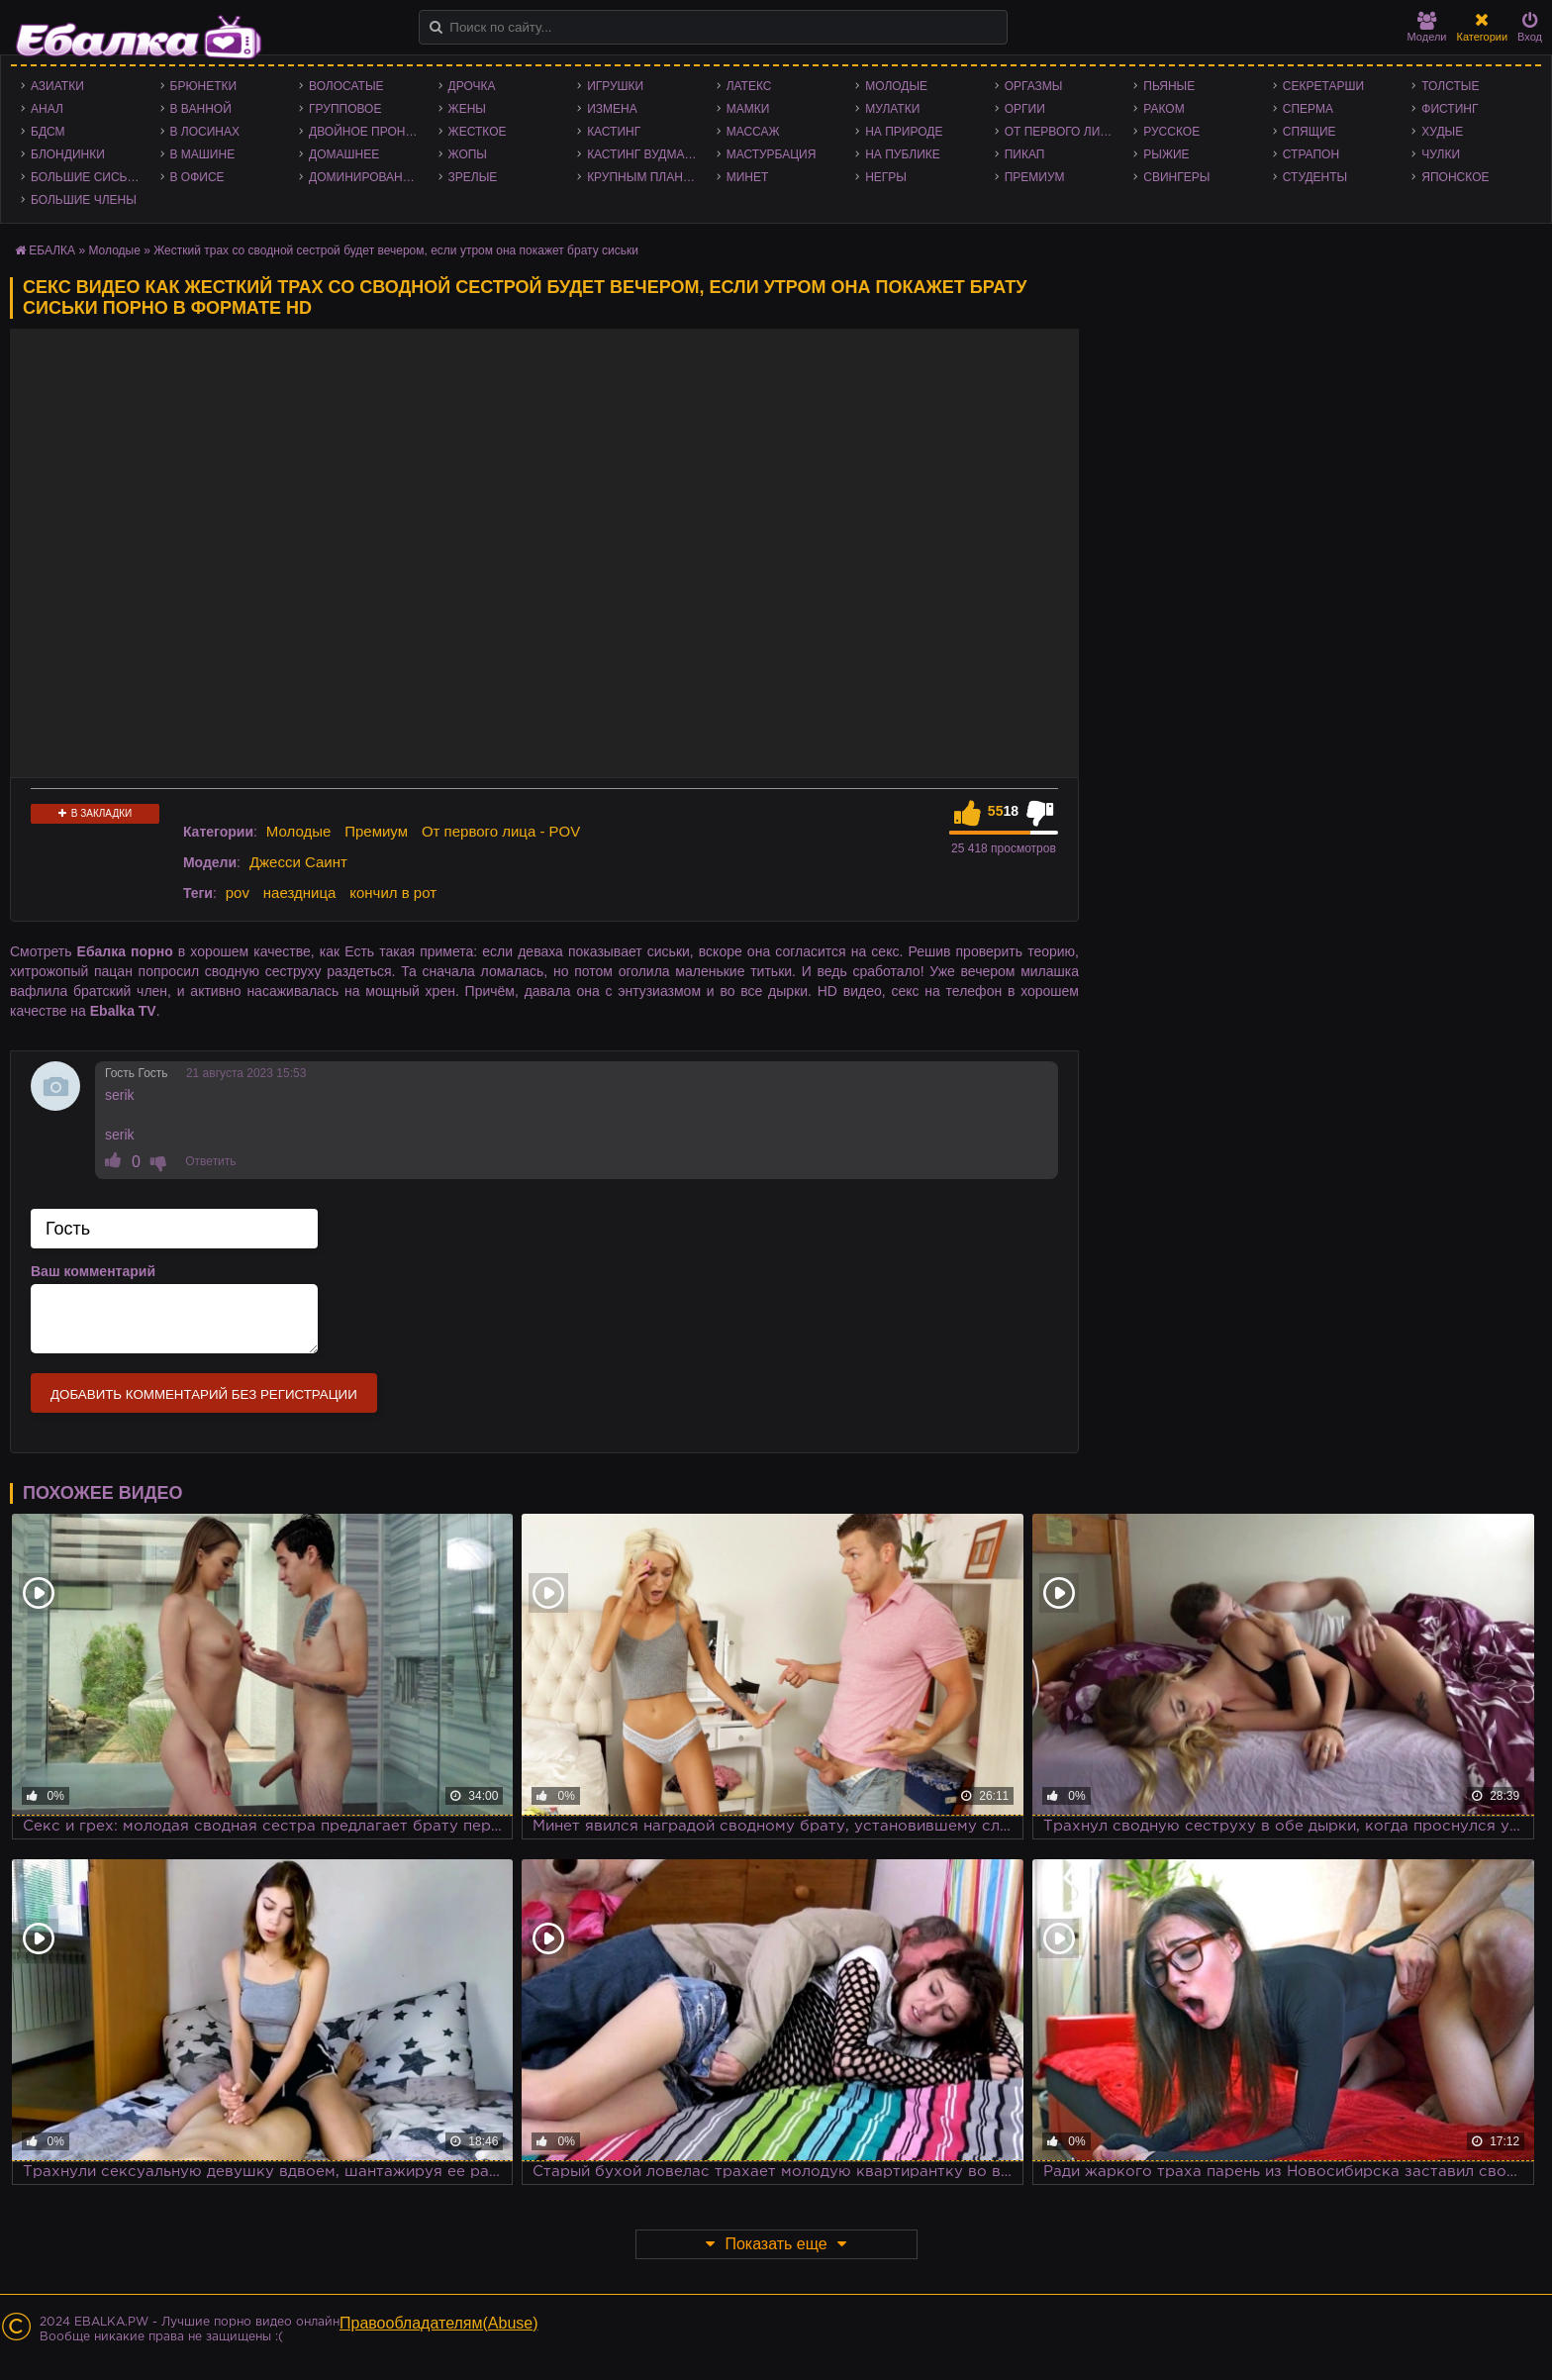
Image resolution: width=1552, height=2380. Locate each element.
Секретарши (1323, 86)
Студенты (1315, 177)
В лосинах (205, 132)
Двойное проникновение (369, 132)
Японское (1455, 177)
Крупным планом (644, 177)
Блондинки (68, 154)
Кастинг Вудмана (644, 154)
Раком (1163, 109)
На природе (903, 132)
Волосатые (346, 86)
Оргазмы (1034, 86)
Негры (886, 177)
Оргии (1025, 109)
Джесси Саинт (298, 861)
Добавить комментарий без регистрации (203, 1394)
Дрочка (472, 86)
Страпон (1311, 154)
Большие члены (84, 200)
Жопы (467, 154)
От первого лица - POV (1064, 132)
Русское (1171, 132)
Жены (467, 109)
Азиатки (57, 86)
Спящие (1309, 132)
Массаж (753, 132)
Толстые (1450, 86)
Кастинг (613, 132)
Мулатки (892, 109)
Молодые (896, 86)
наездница (300, 892)
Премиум (1035, 177)
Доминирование (364, 177)
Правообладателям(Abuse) (439, 2323)
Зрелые (473, 177)
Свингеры (1176, 177)
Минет (748, 177)
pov (237, 892)
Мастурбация (772, 154)
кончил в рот (392, 892)
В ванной (201, 109)
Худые (1442, 132)
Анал (47, 109)
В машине (203, 154)
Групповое (345, 109)
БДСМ (48, 132)
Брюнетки (204, 86)
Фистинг (1449, 109)
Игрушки (615, 86)
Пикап (1025, 154)
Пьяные (1169, 86)
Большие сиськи (87, 177)
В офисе (197, 177)
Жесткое (477, 132)
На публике (902, 154)
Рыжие (1166, 154)
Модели (1427, 27)
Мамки (748, 109)
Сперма (1308, 109)
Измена (612, 109)
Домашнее (344, 154)
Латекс (749, 86)
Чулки (1440, 154)
